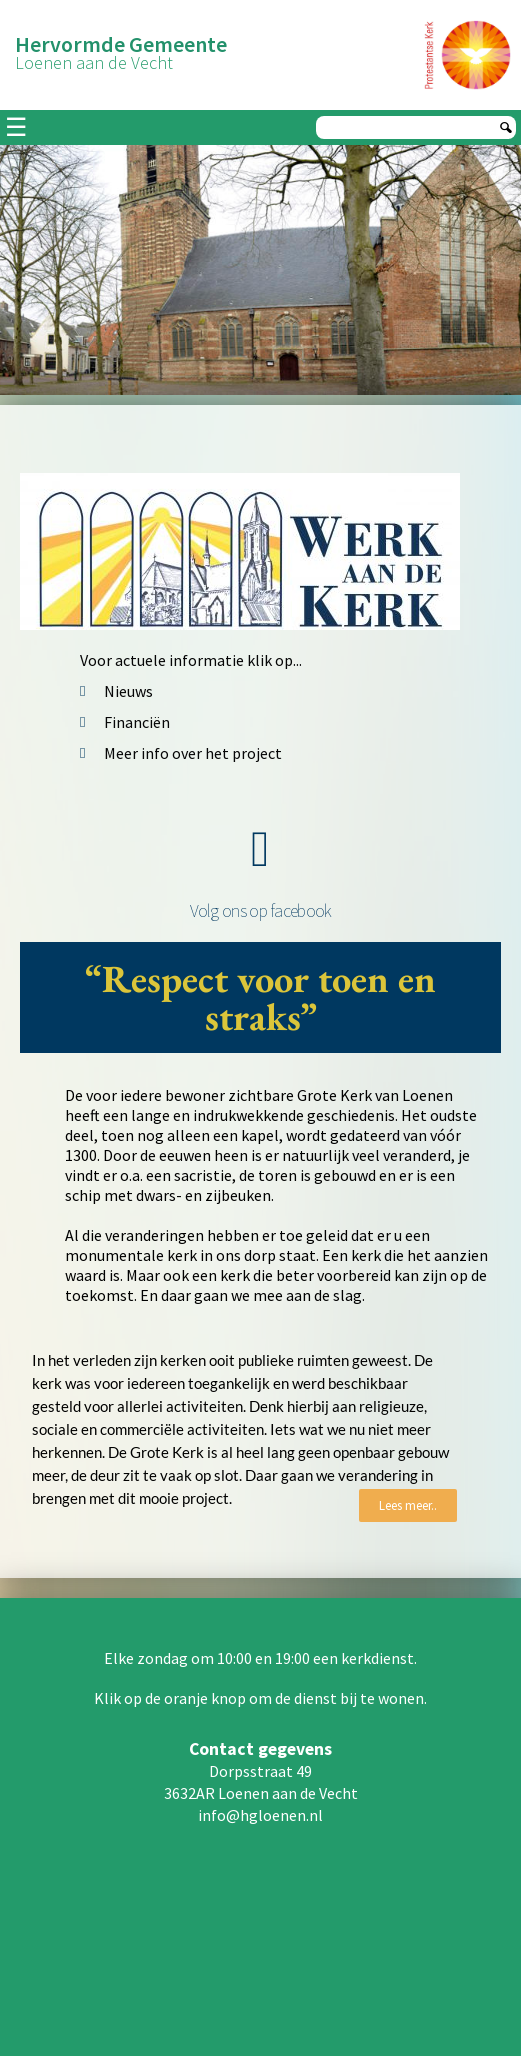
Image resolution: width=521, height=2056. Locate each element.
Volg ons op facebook (261, 910)
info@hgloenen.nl (260, 1815)
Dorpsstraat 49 (260, 1771)
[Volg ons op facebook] (261, 849)
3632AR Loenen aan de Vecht (261, 1793)
